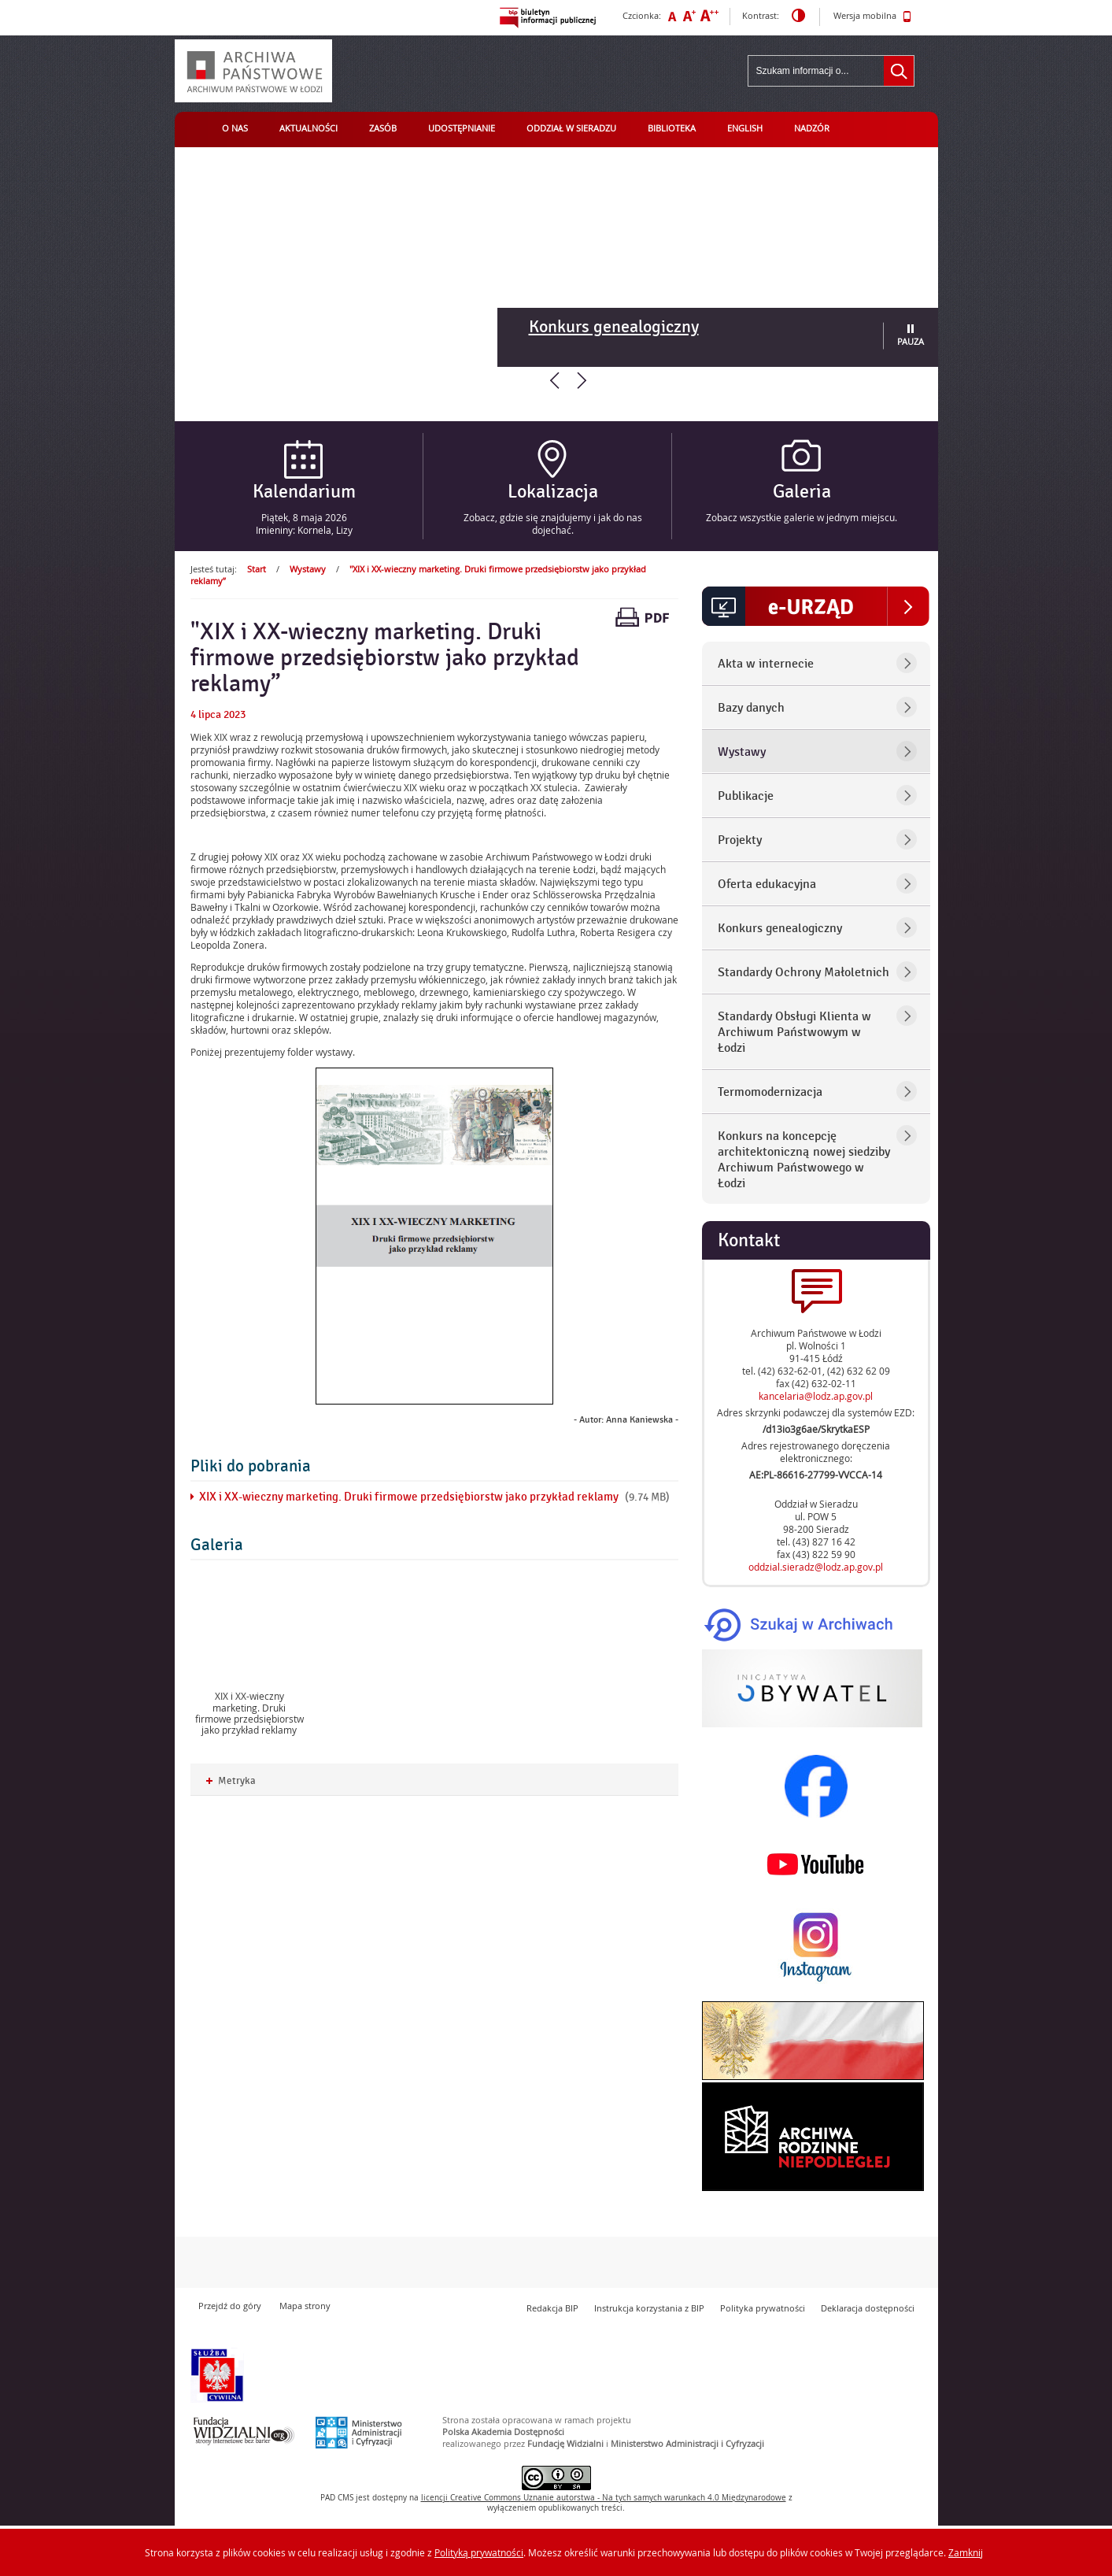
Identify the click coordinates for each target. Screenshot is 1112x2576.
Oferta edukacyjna (767, 884)
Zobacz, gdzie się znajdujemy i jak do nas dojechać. (553, 523)
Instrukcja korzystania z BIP (649, 2308)
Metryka (231, 1781)
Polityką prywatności (478, 2552)
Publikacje (746, 796)
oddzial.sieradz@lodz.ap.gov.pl (815, 1566)
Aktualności (308, 128)
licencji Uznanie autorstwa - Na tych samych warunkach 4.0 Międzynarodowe (603, 2498)
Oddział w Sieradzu (571, 128)
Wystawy (308, 569)
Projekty (740, 840)
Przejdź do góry (229, 2305)
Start (256, 569)
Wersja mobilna (872, 16)
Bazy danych (751, 708)
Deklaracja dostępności (867, 2308)
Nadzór (811, 128)
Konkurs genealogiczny (614, 326)
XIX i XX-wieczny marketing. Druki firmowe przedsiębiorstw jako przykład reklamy (409, 1497)
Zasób (383, 128)
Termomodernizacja (770, 1092)
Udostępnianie (461, 128)
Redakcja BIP (552, 2308)
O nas (235, 128)
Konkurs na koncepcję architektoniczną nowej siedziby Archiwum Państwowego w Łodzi (804, 1159)
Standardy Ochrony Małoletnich (803, 972)
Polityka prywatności (762, 2308)
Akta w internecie (766, 664)
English (745, 128)
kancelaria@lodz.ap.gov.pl (816, 1396)
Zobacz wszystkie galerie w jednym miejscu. (801, 517)
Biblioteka (672, 128)
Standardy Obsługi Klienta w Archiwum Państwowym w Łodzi (794, 1032)
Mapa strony (305, 2305)
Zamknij (965, 2552)
